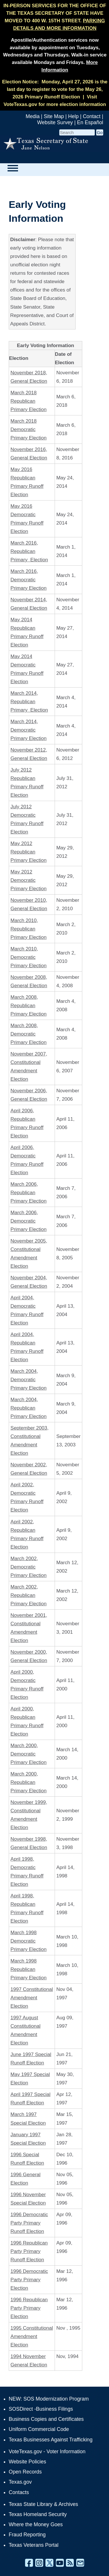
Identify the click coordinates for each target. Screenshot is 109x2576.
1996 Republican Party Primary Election (29, 2308)
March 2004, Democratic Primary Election (28, 1379)
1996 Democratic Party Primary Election (29, 2280)
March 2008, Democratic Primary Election (28, 1034)
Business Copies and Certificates (46, 2419)
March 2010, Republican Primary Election (28, 929)
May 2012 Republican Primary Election (28, 852)
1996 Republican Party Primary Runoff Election (29, 2251)
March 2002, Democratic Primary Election (28, 1567)
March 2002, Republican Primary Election (28, 1595)
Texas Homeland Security (38, 2514)
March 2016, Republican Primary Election (29, 551)
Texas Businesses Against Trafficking (50, 2440)
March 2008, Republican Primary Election (28, 1005)
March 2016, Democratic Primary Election (28, 580)
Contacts (19, 2492)
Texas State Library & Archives (43, 2504)
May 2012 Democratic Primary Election (28, 880)
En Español (90, 122)
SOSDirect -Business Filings (41, 2409)
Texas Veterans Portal (33, 2545)
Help (73, 116)
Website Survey (55, 122)
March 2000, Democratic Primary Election (28, 1754)
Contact (92, 116)
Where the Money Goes (36, 2524)
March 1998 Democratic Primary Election (28, 1941)
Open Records (25, 2472)
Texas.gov (20, 2482)
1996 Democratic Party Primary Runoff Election (29, 2223)
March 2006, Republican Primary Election (28, 1192)
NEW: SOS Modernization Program (49, 2399)
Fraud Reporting (27, 2534)
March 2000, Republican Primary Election (28, 1782)
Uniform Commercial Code (39, 2429)
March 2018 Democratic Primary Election (28, 429)
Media (33, 116)
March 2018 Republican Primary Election (28, 401)
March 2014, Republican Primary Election (29, 701)
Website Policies (27, 2462)
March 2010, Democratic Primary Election (28, 957)
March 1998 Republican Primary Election (28, 1969)
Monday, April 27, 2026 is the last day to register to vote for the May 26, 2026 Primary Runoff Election (57, 89)
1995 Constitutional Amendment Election (31, 2336)
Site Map (54, 116)
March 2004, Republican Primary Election (28, 1408)
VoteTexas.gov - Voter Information (47, 2451)
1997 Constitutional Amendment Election (31, 1998)
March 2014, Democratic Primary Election (28, 730)
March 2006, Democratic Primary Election (28, 1221)
